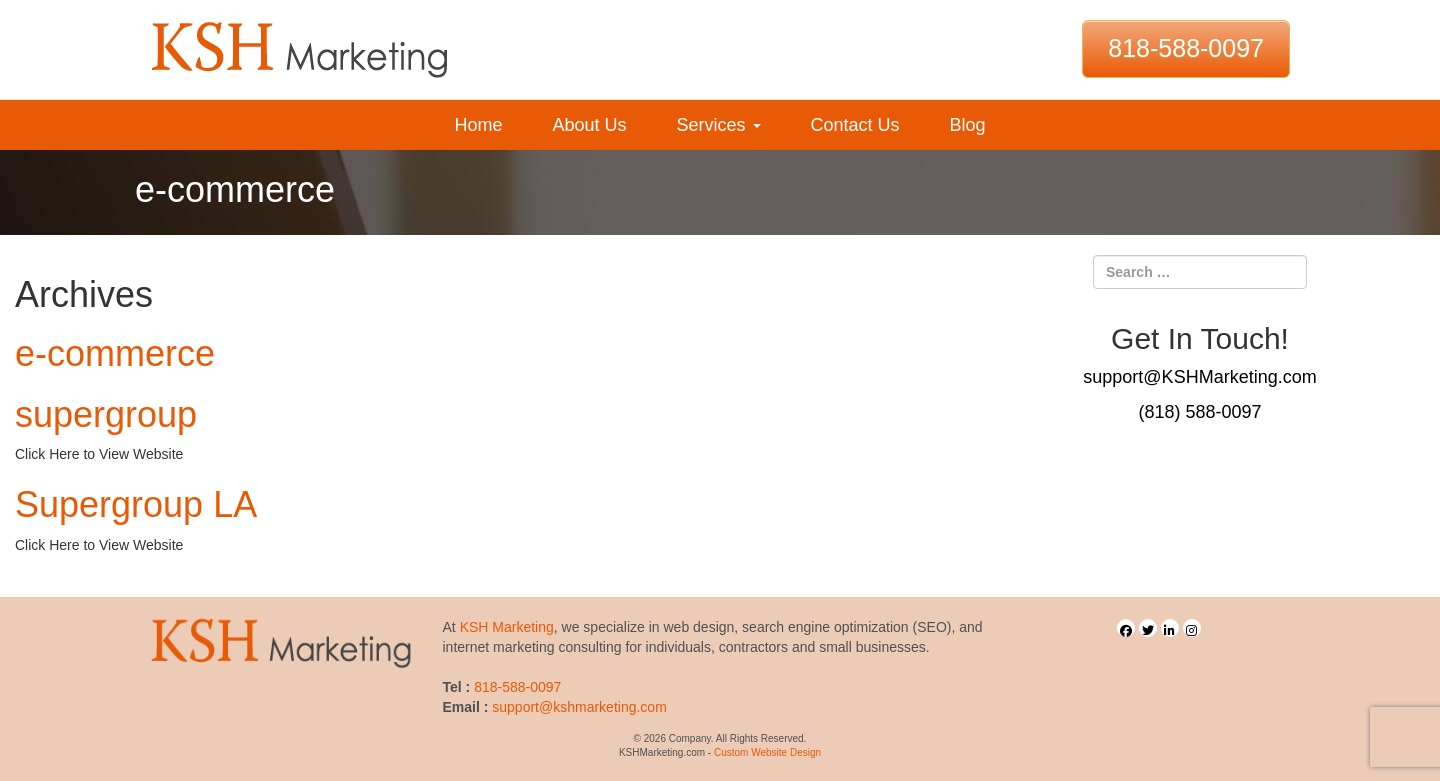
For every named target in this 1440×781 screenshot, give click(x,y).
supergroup (106, 414)
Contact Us (855, 125)
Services (718, 125)
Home (478, 125)
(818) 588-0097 (1199, 412)
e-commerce (115, 353)
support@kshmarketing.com (579, 707)
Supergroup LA (136, 504)
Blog (968, 125)
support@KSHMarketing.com (1199, 377)
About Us (589, 125)
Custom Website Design (767, 752)
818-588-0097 (1186, 48)
